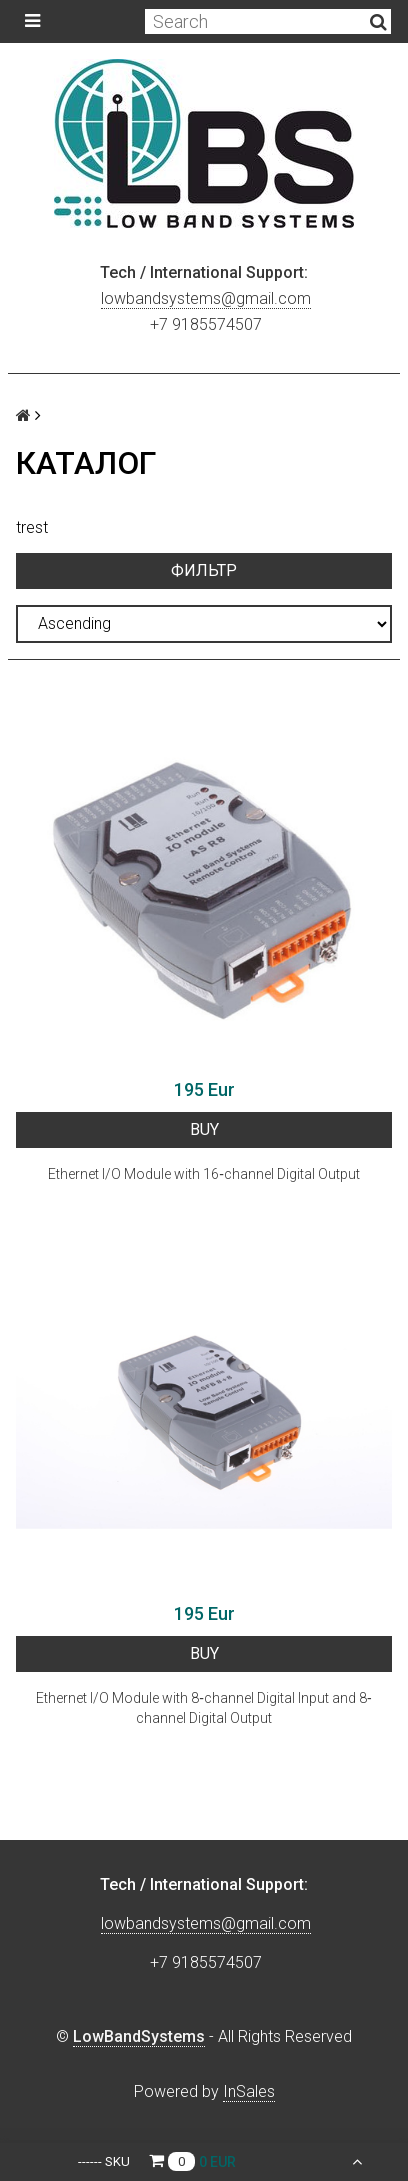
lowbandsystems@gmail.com (206, 298)
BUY (204, 1129)
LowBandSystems (139, 2036)
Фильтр (204, 570)
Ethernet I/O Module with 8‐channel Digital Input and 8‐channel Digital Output (203, 1708)
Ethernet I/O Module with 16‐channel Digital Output (204, 1174)
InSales (249, 2091)
